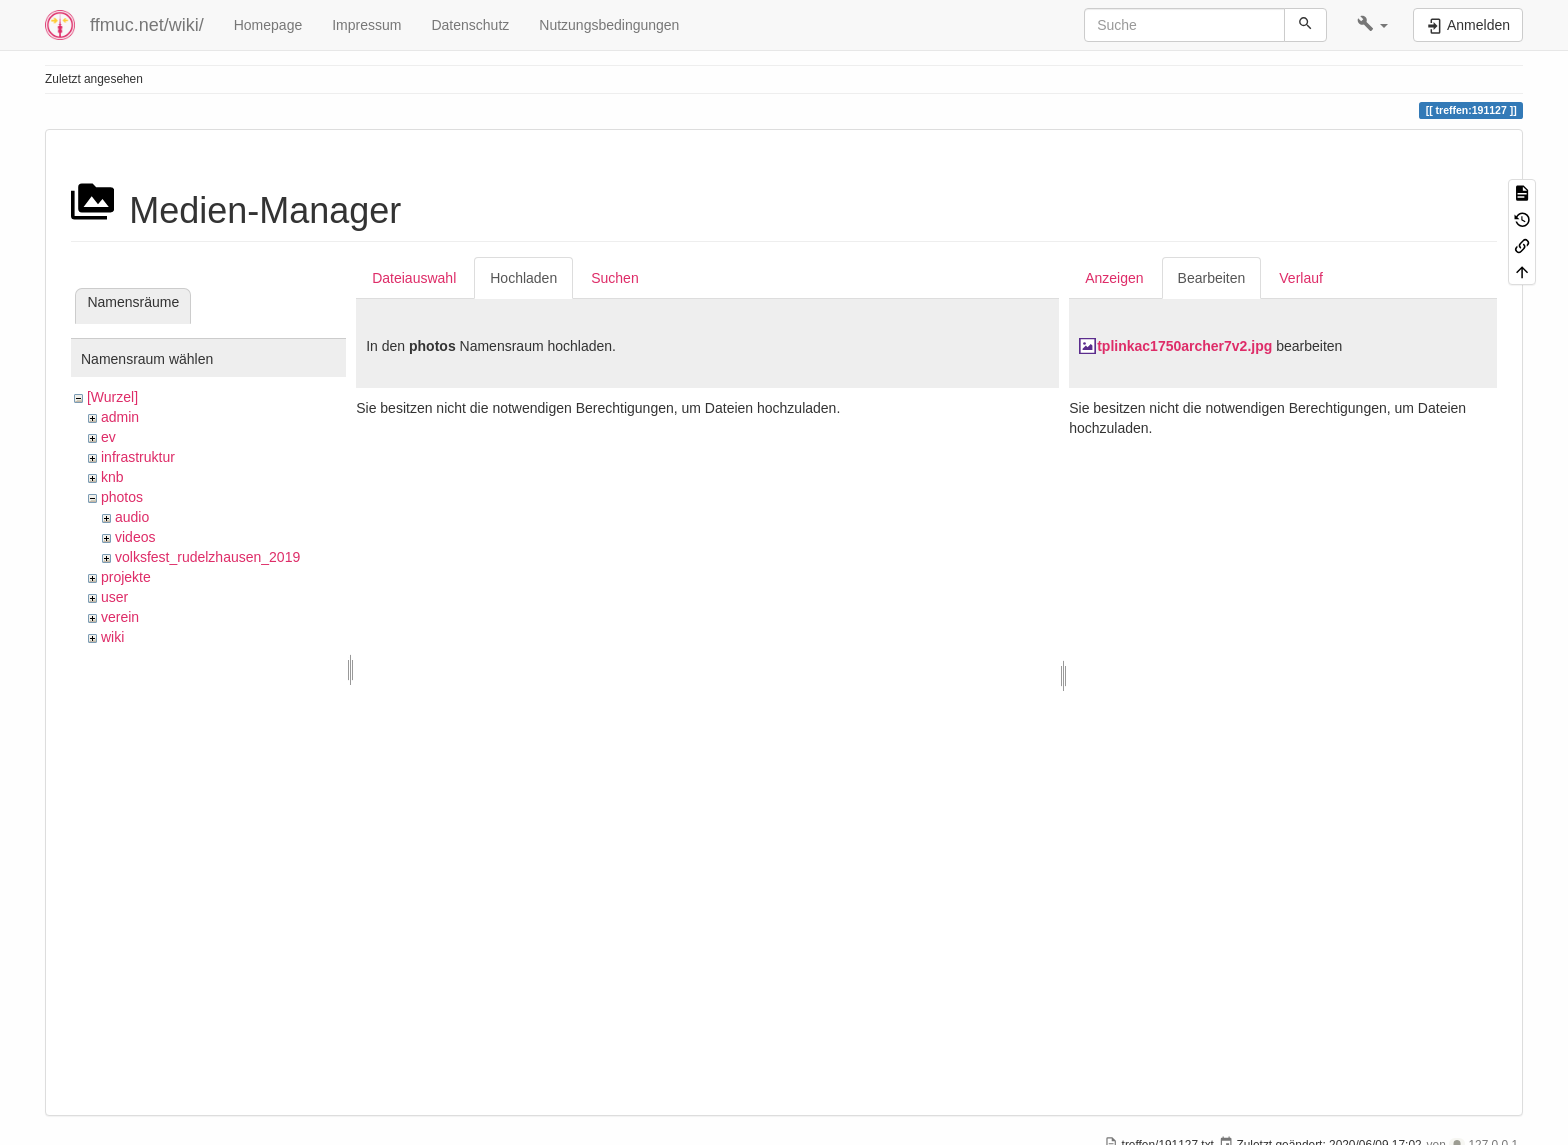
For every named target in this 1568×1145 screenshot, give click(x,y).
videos (135, 537)
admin (120, 417)
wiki (112, 637)
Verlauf (1301, 278)
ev (108, 437)
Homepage (268, 25)
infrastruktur (138, 457)
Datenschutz (470, 25)
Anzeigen (1114, 278)
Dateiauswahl (414, 278)
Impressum (366, 25)
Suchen (614, 278)
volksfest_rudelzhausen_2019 (207, 557)
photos (122, 497)
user (114, 597)
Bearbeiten (1212, 278)
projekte (126, 577)
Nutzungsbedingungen (609, 25)
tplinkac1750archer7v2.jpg (1184, 346)
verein (120, 617)
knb (112, 477)
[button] (1372, 25)
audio (132, 517)
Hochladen (523, 278)
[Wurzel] (112, 397)
